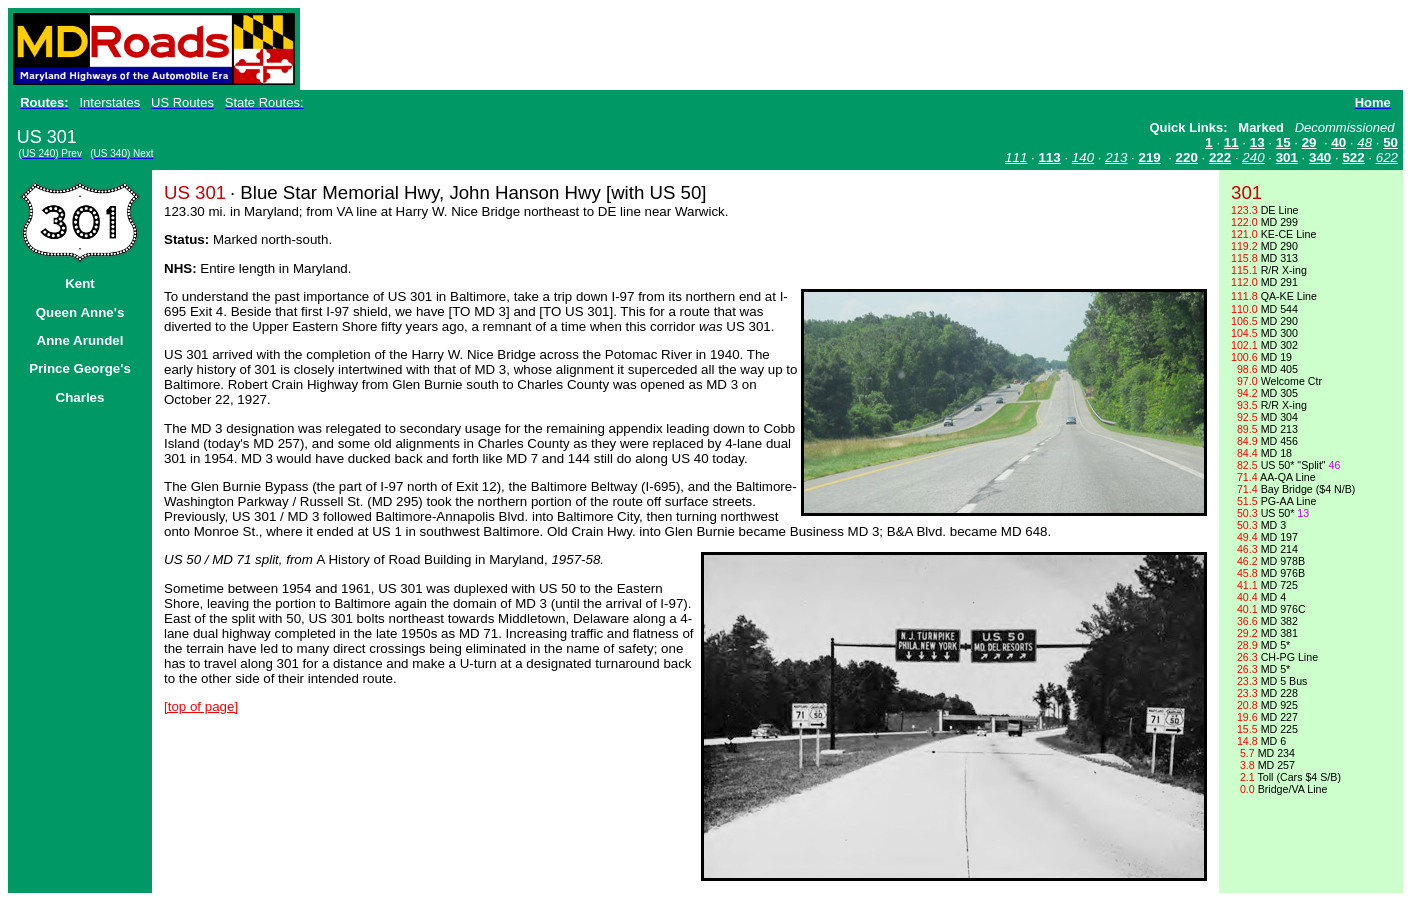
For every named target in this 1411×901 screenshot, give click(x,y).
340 (1320, 157)
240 (1253, 157)
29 (1309, 142)
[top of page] (201, 706)
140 (1083, 157)
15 (1283, 142)
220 (1187, 157)
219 (1150, 157)
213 (1116, 157)
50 (1390, 142)
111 (1016, 157)
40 (1338, 142)
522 (1353, 157)
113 (1049, 157)
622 (1387, 157)
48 (1364, 142)
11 (1231, 142)
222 (1220, 157)
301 (1287, 157)
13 (1257, 142)
